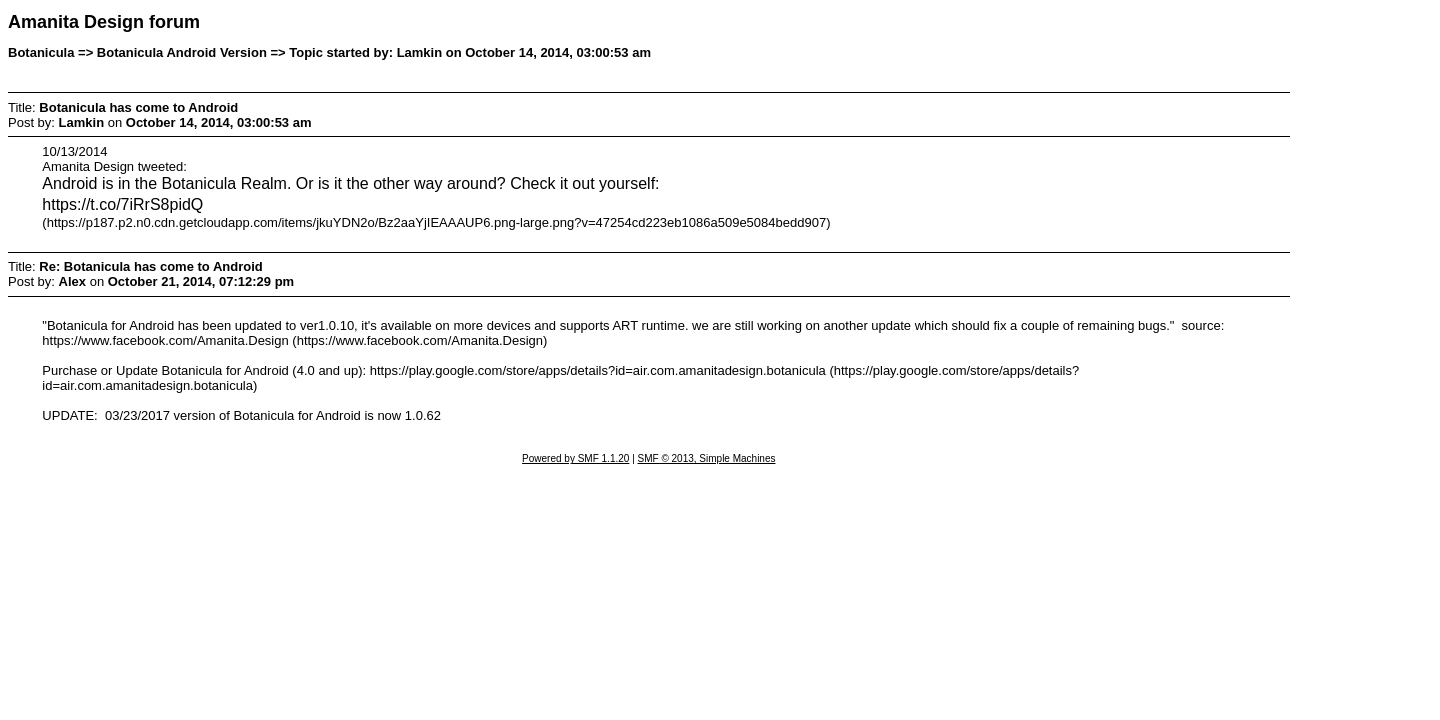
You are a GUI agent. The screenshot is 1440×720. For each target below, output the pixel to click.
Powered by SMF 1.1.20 (575, 458)
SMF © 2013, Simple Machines (707, 458)
